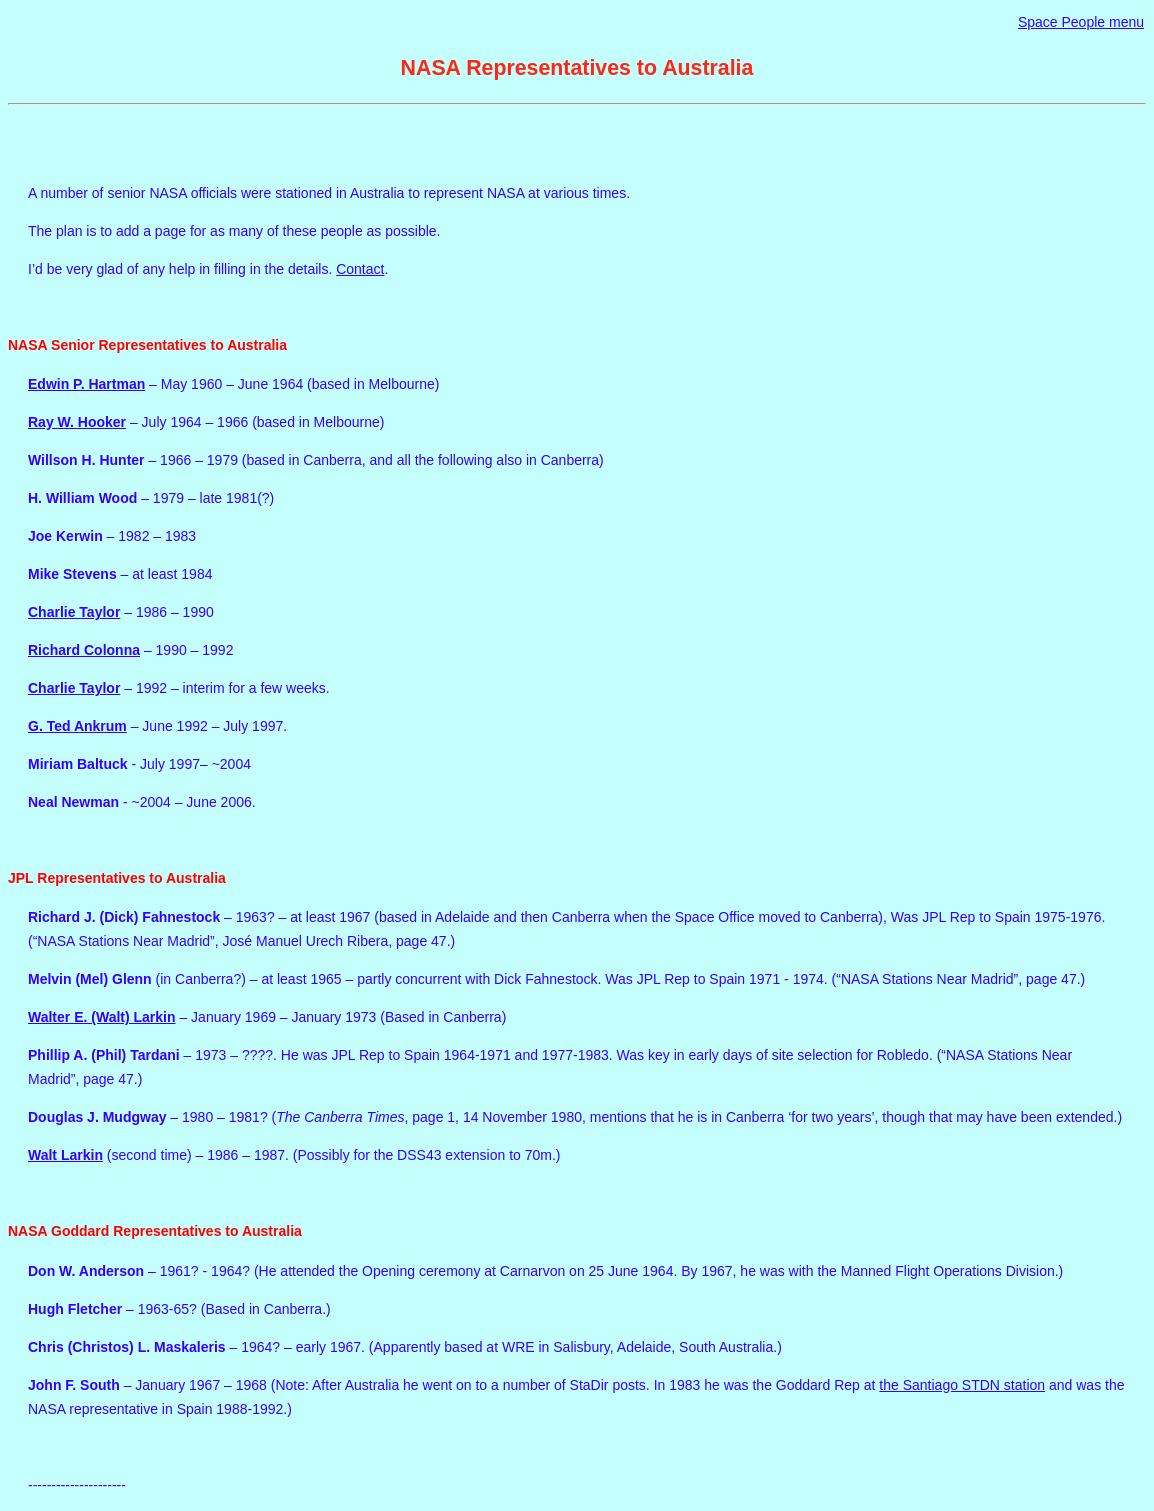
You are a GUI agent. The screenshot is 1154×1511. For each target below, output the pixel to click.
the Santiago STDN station (962, 1385)
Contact (360, 269)
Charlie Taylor (74, 612)
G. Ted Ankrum (77, 726)
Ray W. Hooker (77, 422)
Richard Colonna (84, 650)
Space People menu (1081, 22)
